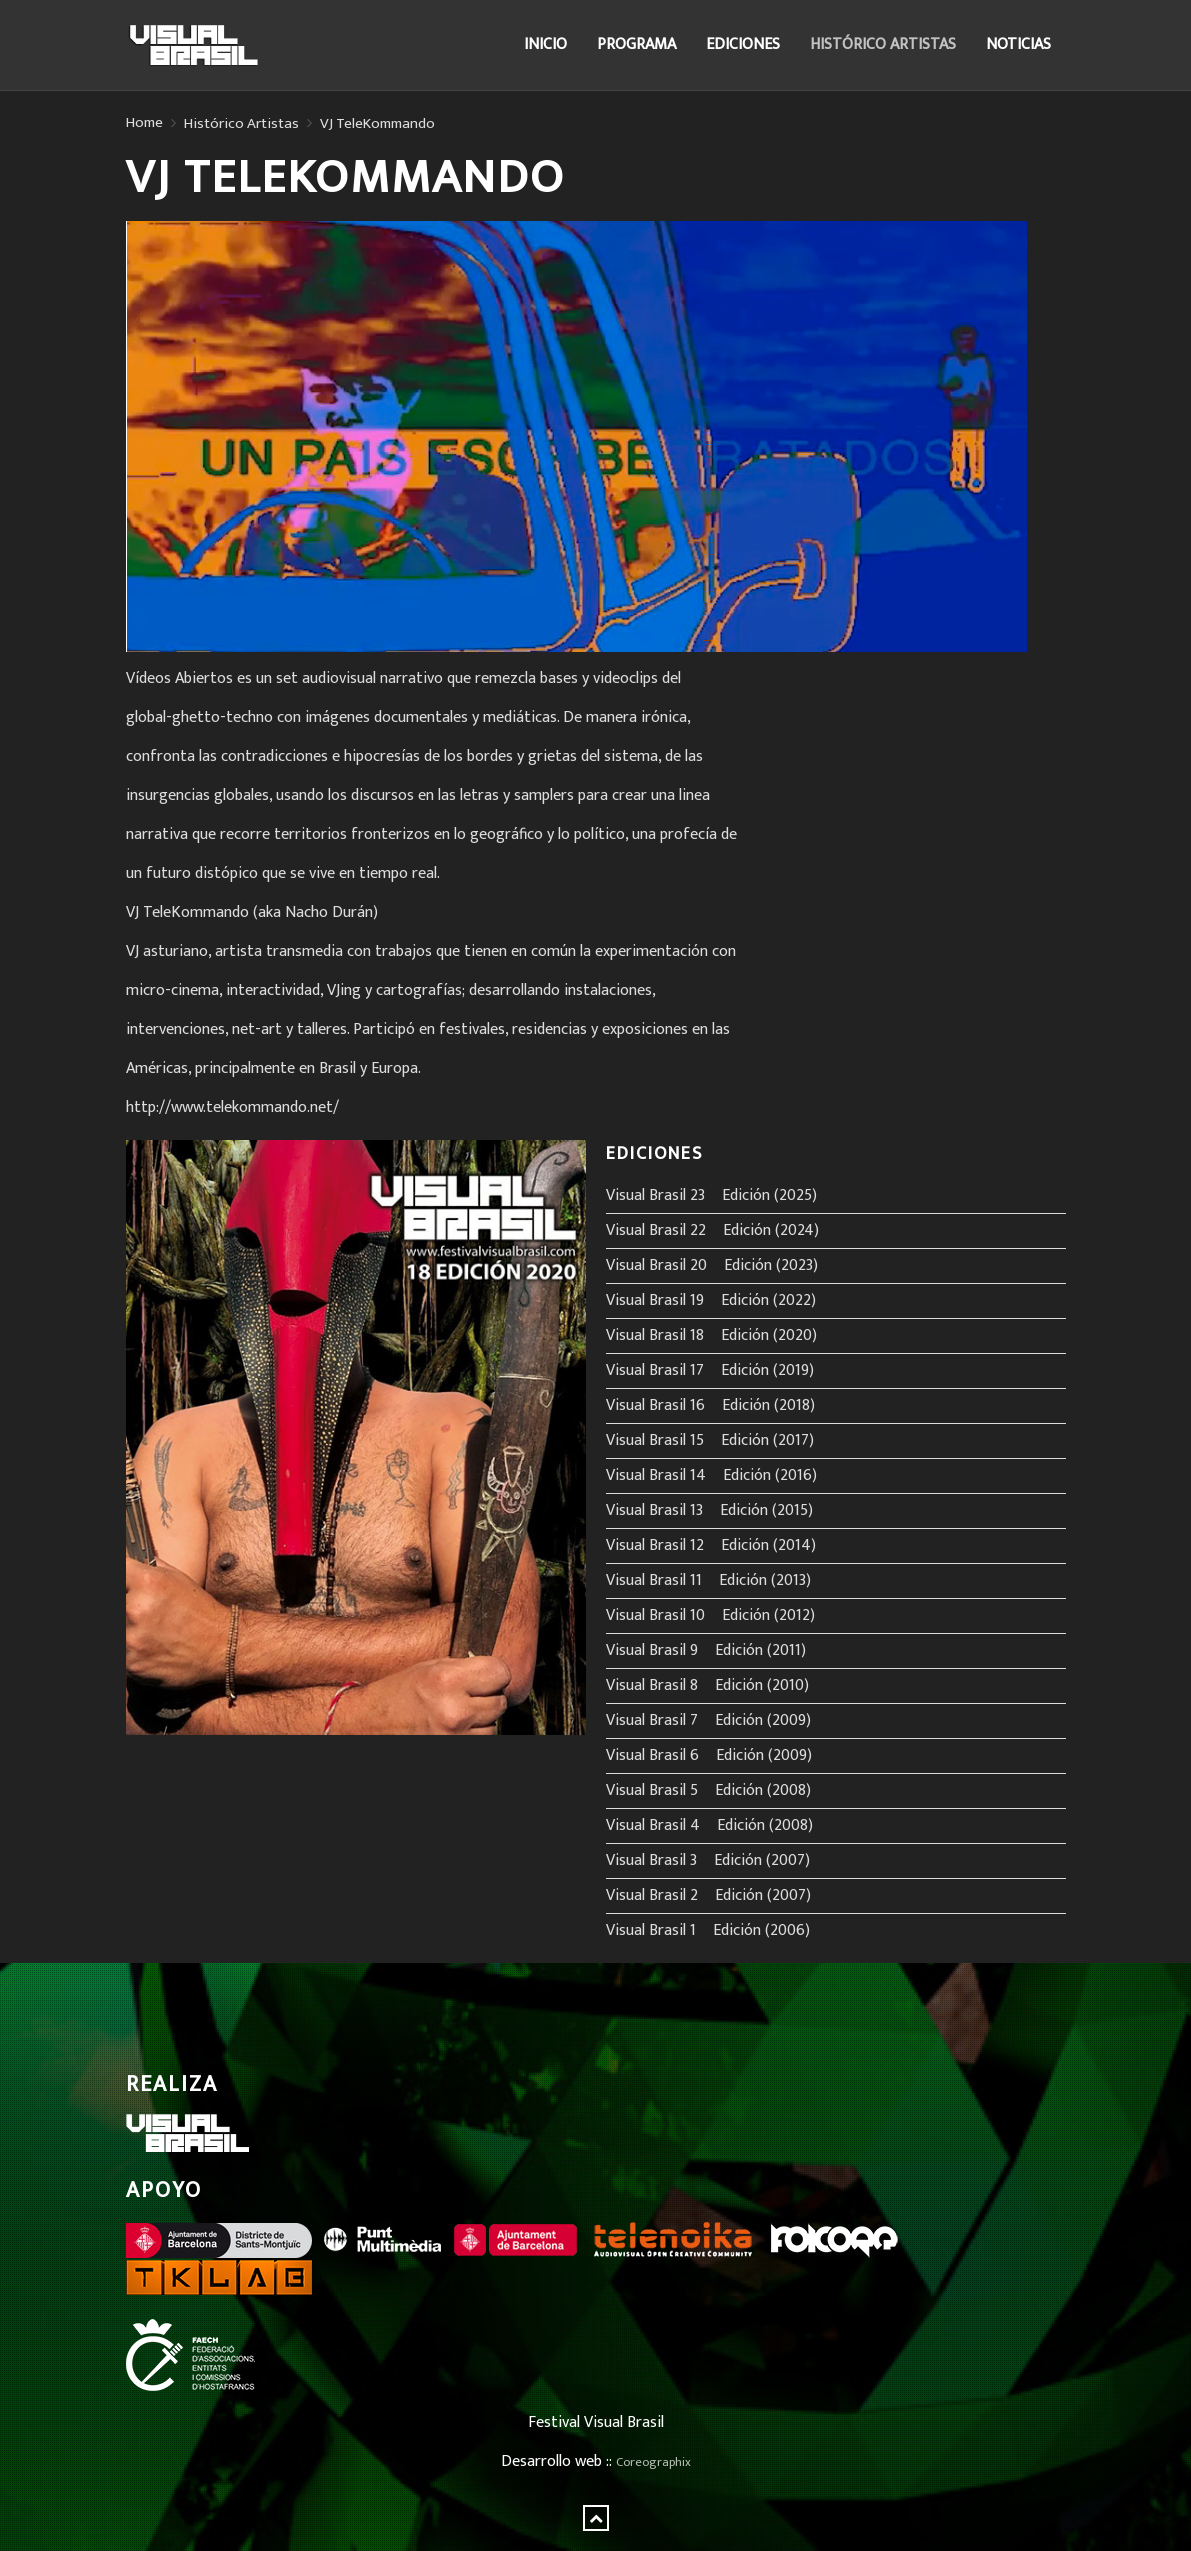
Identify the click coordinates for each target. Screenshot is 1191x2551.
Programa (636, 44)
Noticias (1018, 44)
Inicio (545, 44)
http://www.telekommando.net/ (232, 1107)
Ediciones (743, 44)
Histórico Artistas (883, 44)
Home (144, 123)
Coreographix (653, 2462)
